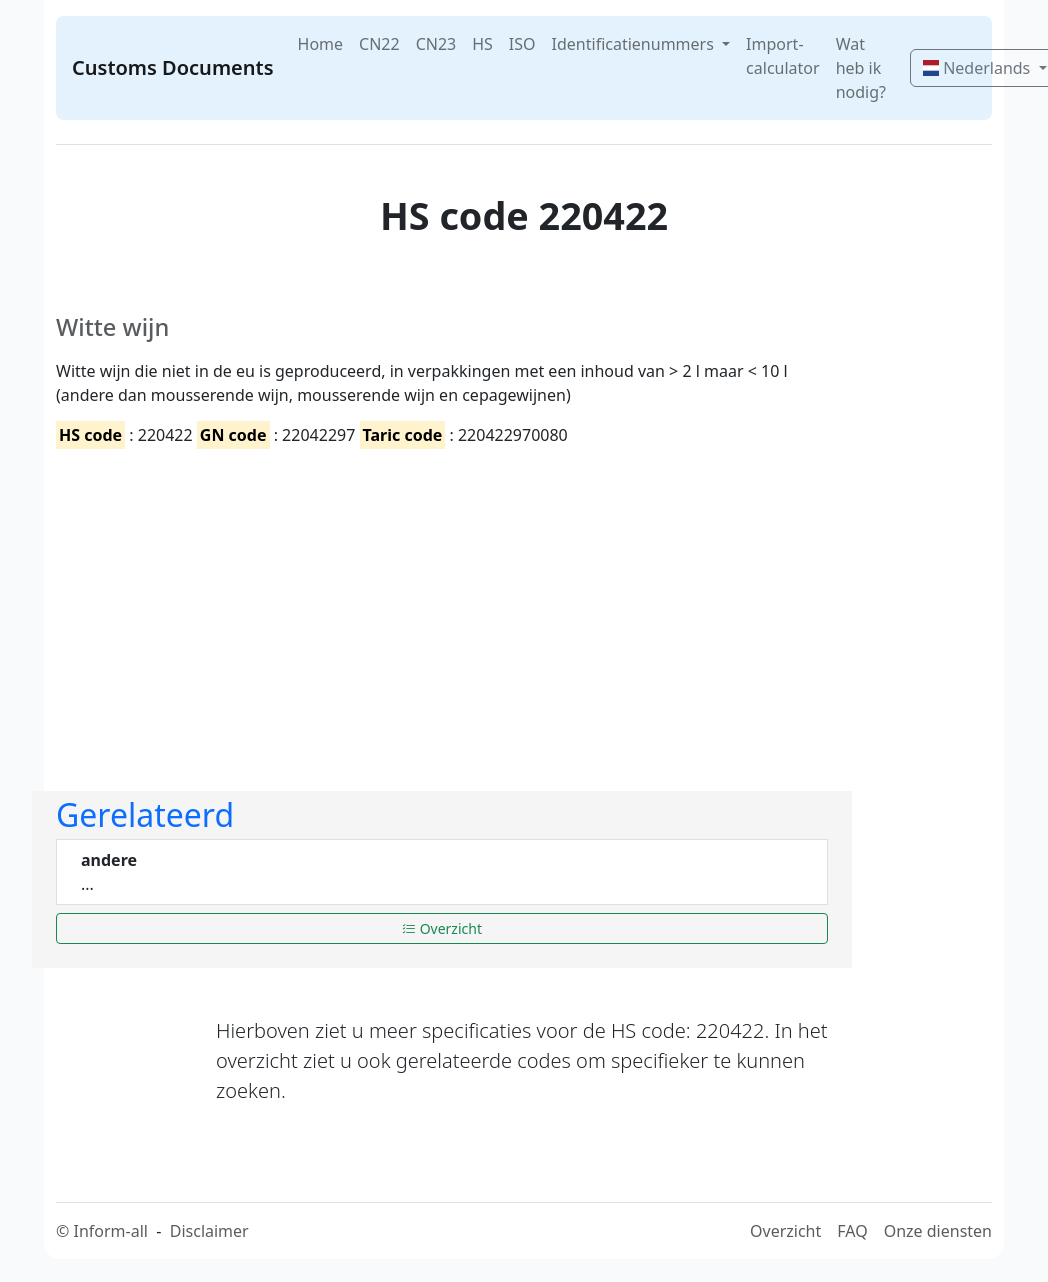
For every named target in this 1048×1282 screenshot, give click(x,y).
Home (321, 44)
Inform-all (110, 1231)
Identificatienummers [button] (635, 44)
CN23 (436, 44)
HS (482, 44)
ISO (522, 44)
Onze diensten (938, 1231)
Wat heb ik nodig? (861, 68)
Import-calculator (783, 56)
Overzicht (442, 928)
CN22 (379, 44)
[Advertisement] (442, 603)
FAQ (852, 1231)
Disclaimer (209, 1231)
